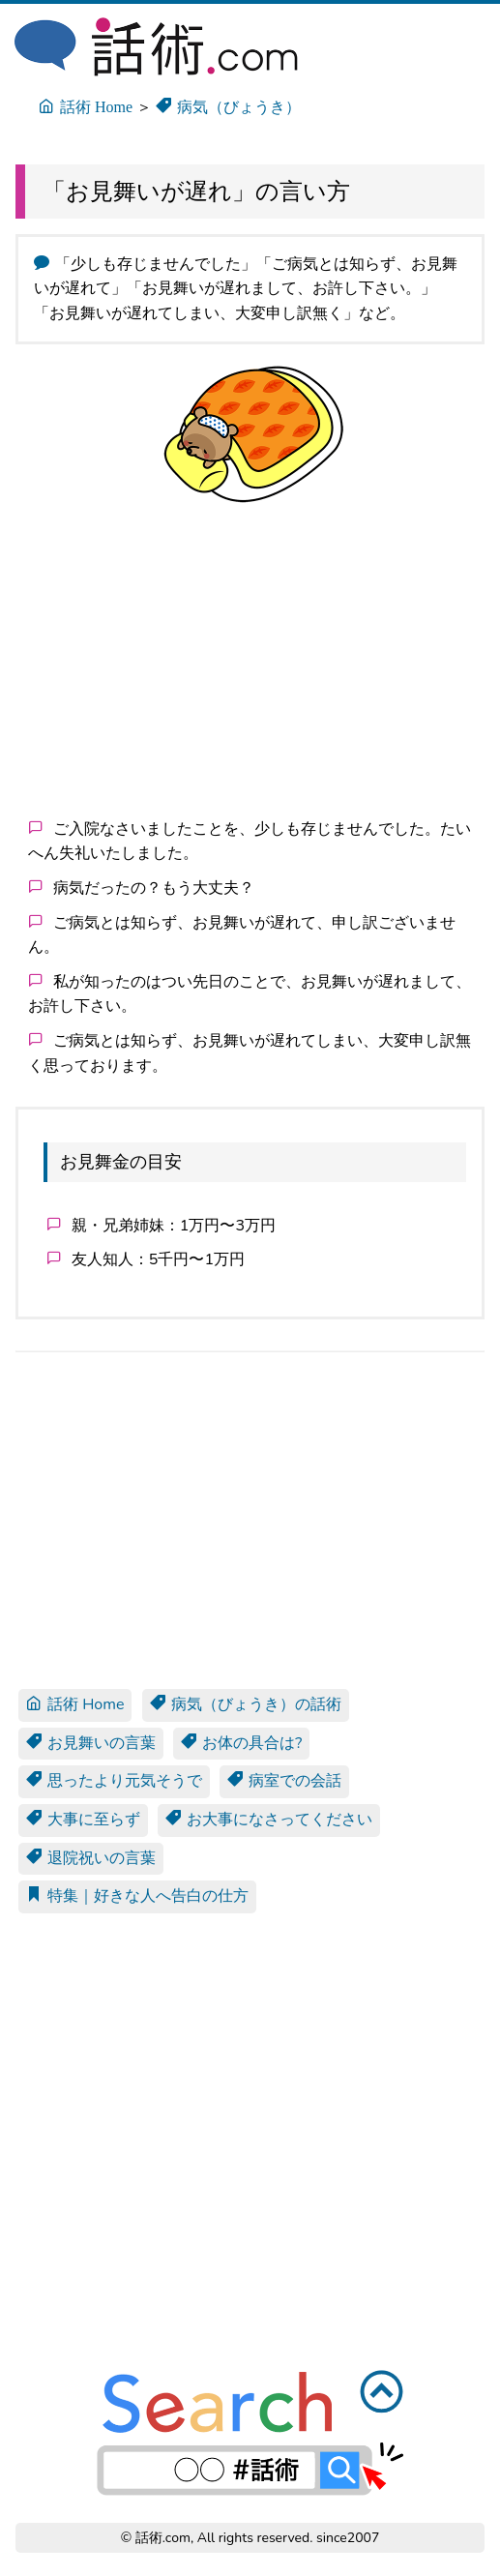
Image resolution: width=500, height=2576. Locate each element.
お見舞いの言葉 (91, 1743)
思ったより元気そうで (114, 1780)
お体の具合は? (241, 1743)
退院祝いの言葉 (91, 1858)
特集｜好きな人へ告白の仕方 (137, 1896)
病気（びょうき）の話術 (245, 1704)
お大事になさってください (268, 1819)
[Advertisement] (250, 659)
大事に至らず (83, 1819)
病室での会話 (284, 1780)
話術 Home (75, 1704)
